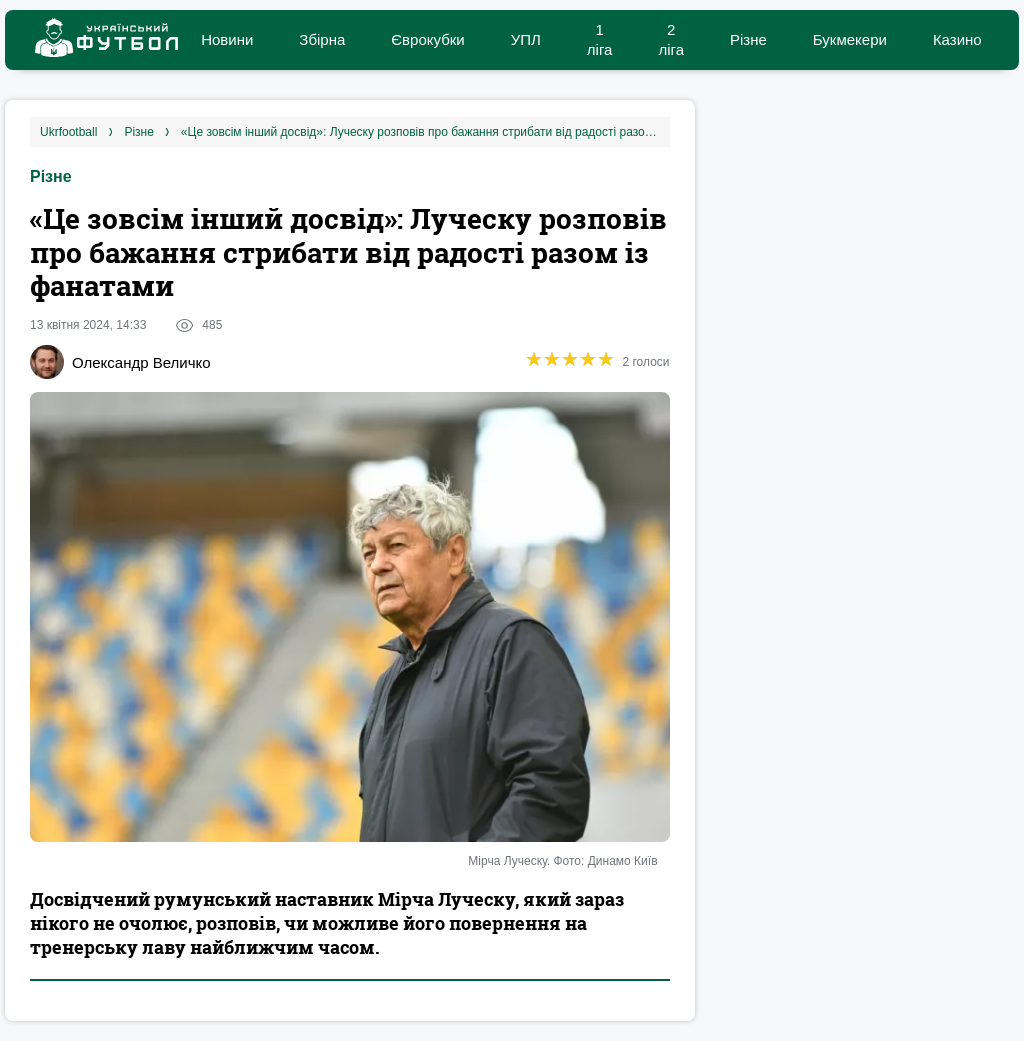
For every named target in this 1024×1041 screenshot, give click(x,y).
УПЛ (526, 39)
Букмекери (850, 39)
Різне (748, 39)
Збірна (322, 39)
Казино (957, 39)
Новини (227, 39)
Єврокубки (427, 39)
